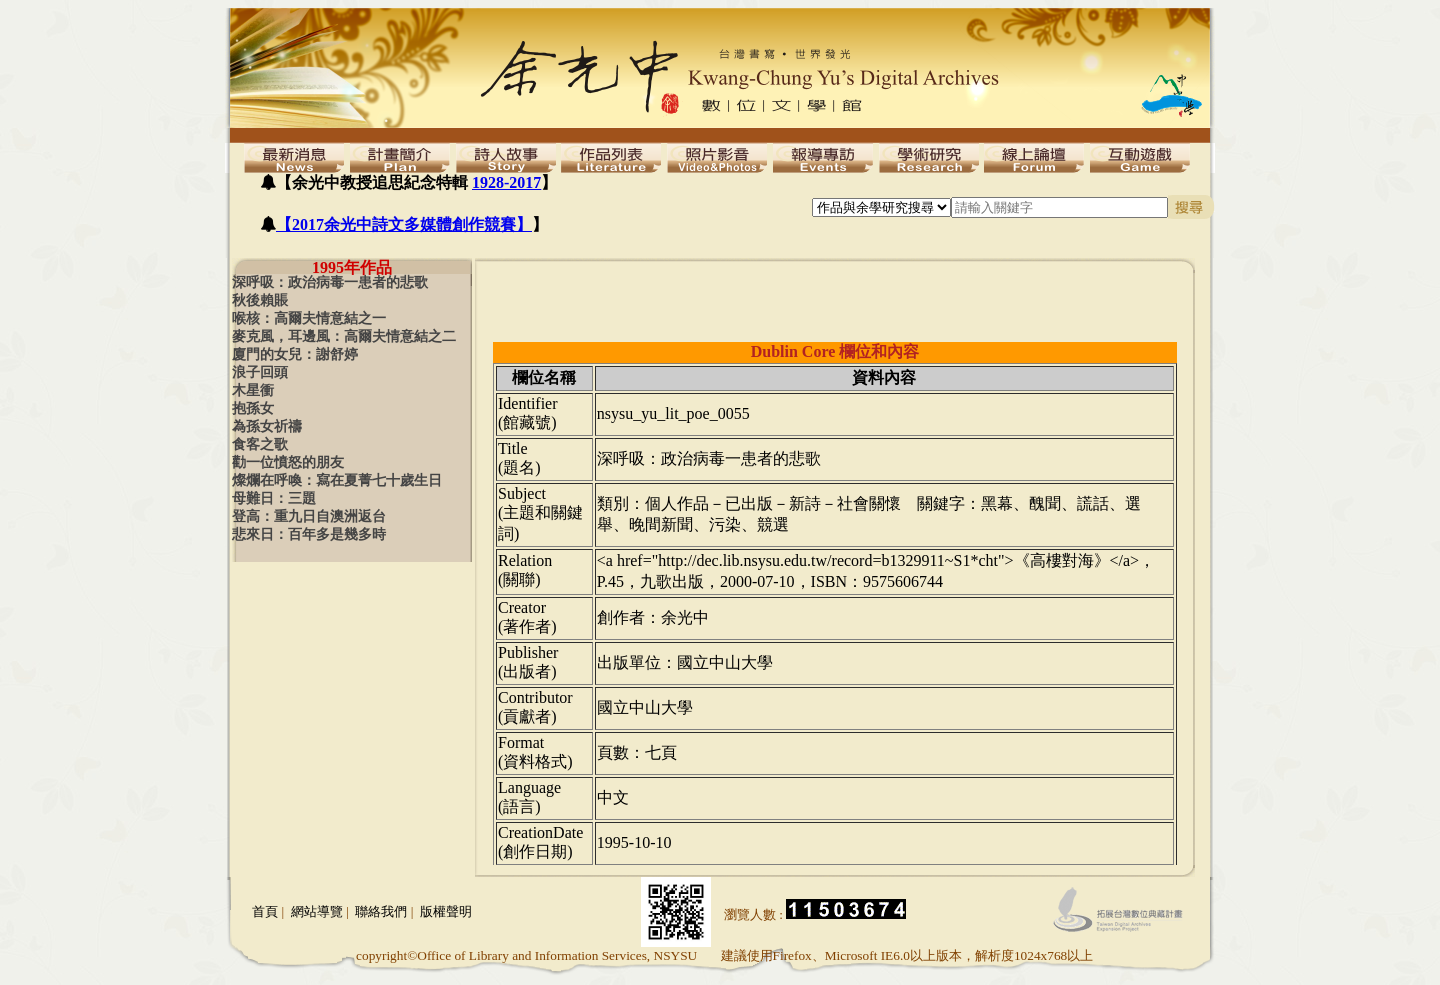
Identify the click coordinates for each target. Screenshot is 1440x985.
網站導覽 (317, 911)
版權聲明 (446, 911)
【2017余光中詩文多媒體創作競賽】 (404, 224)
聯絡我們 (381, 911)
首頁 (265, 911)
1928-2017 (506, 182)
